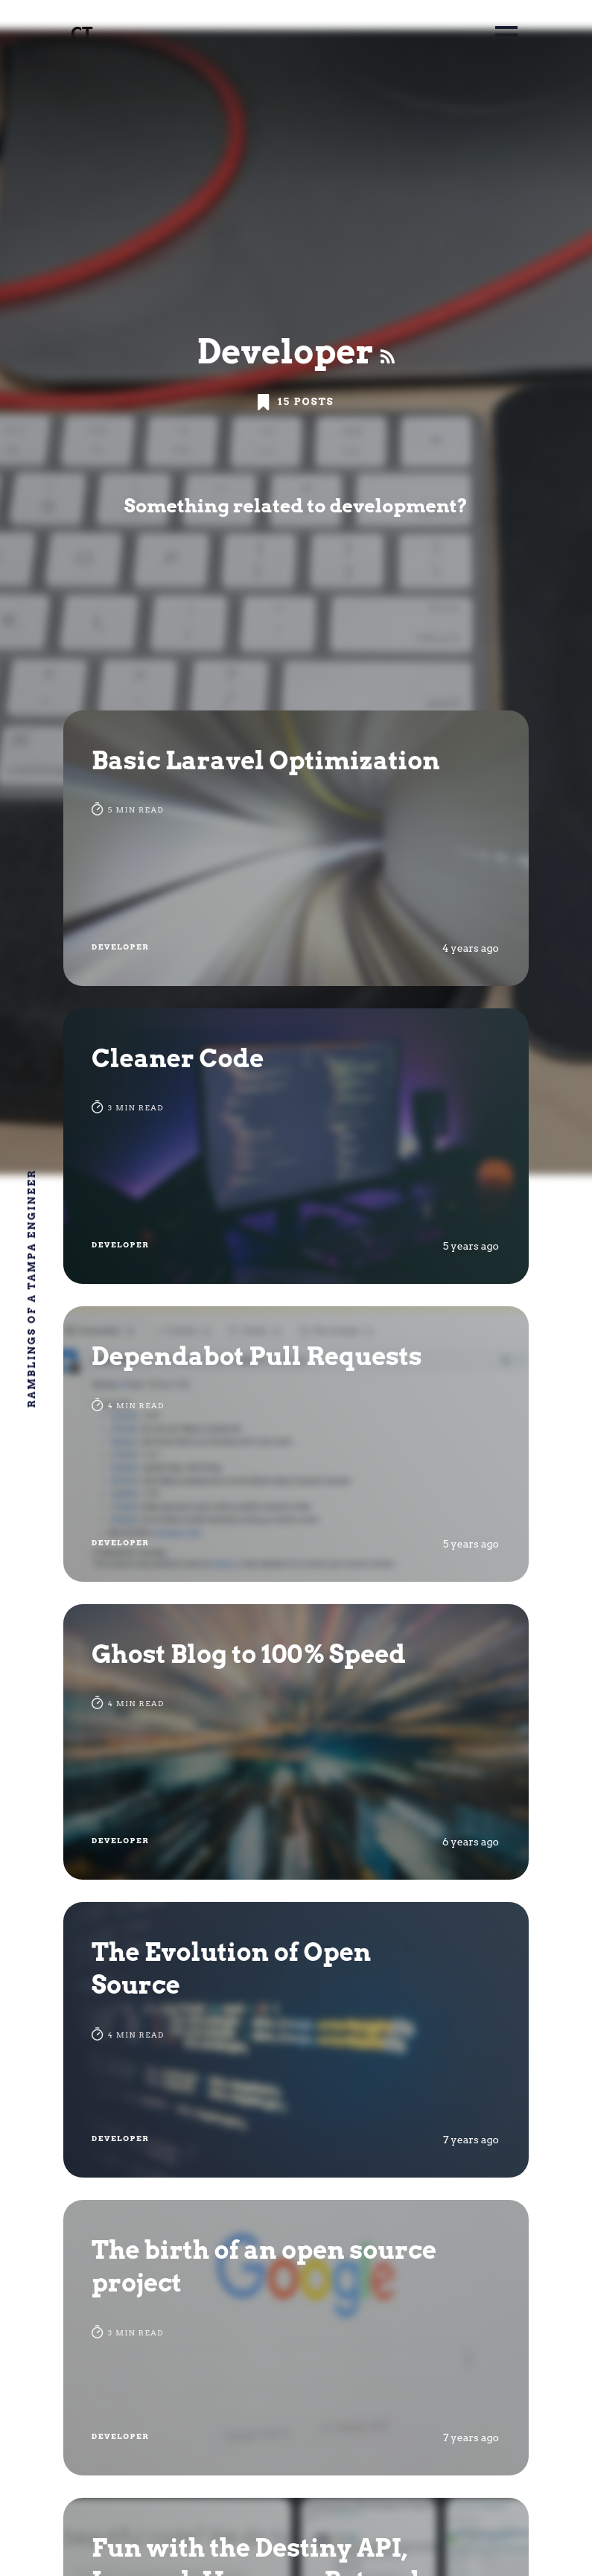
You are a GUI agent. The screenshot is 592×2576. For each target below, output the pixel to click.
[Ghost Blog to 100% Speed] (296, 1742)
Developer (120, 946)
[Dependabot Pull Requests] (296, 1444)
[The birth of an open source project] (296, 2337)
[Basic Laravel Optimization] (296, 848)
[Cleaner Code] (296, 1146)
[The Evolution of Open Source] (296, 2040)
